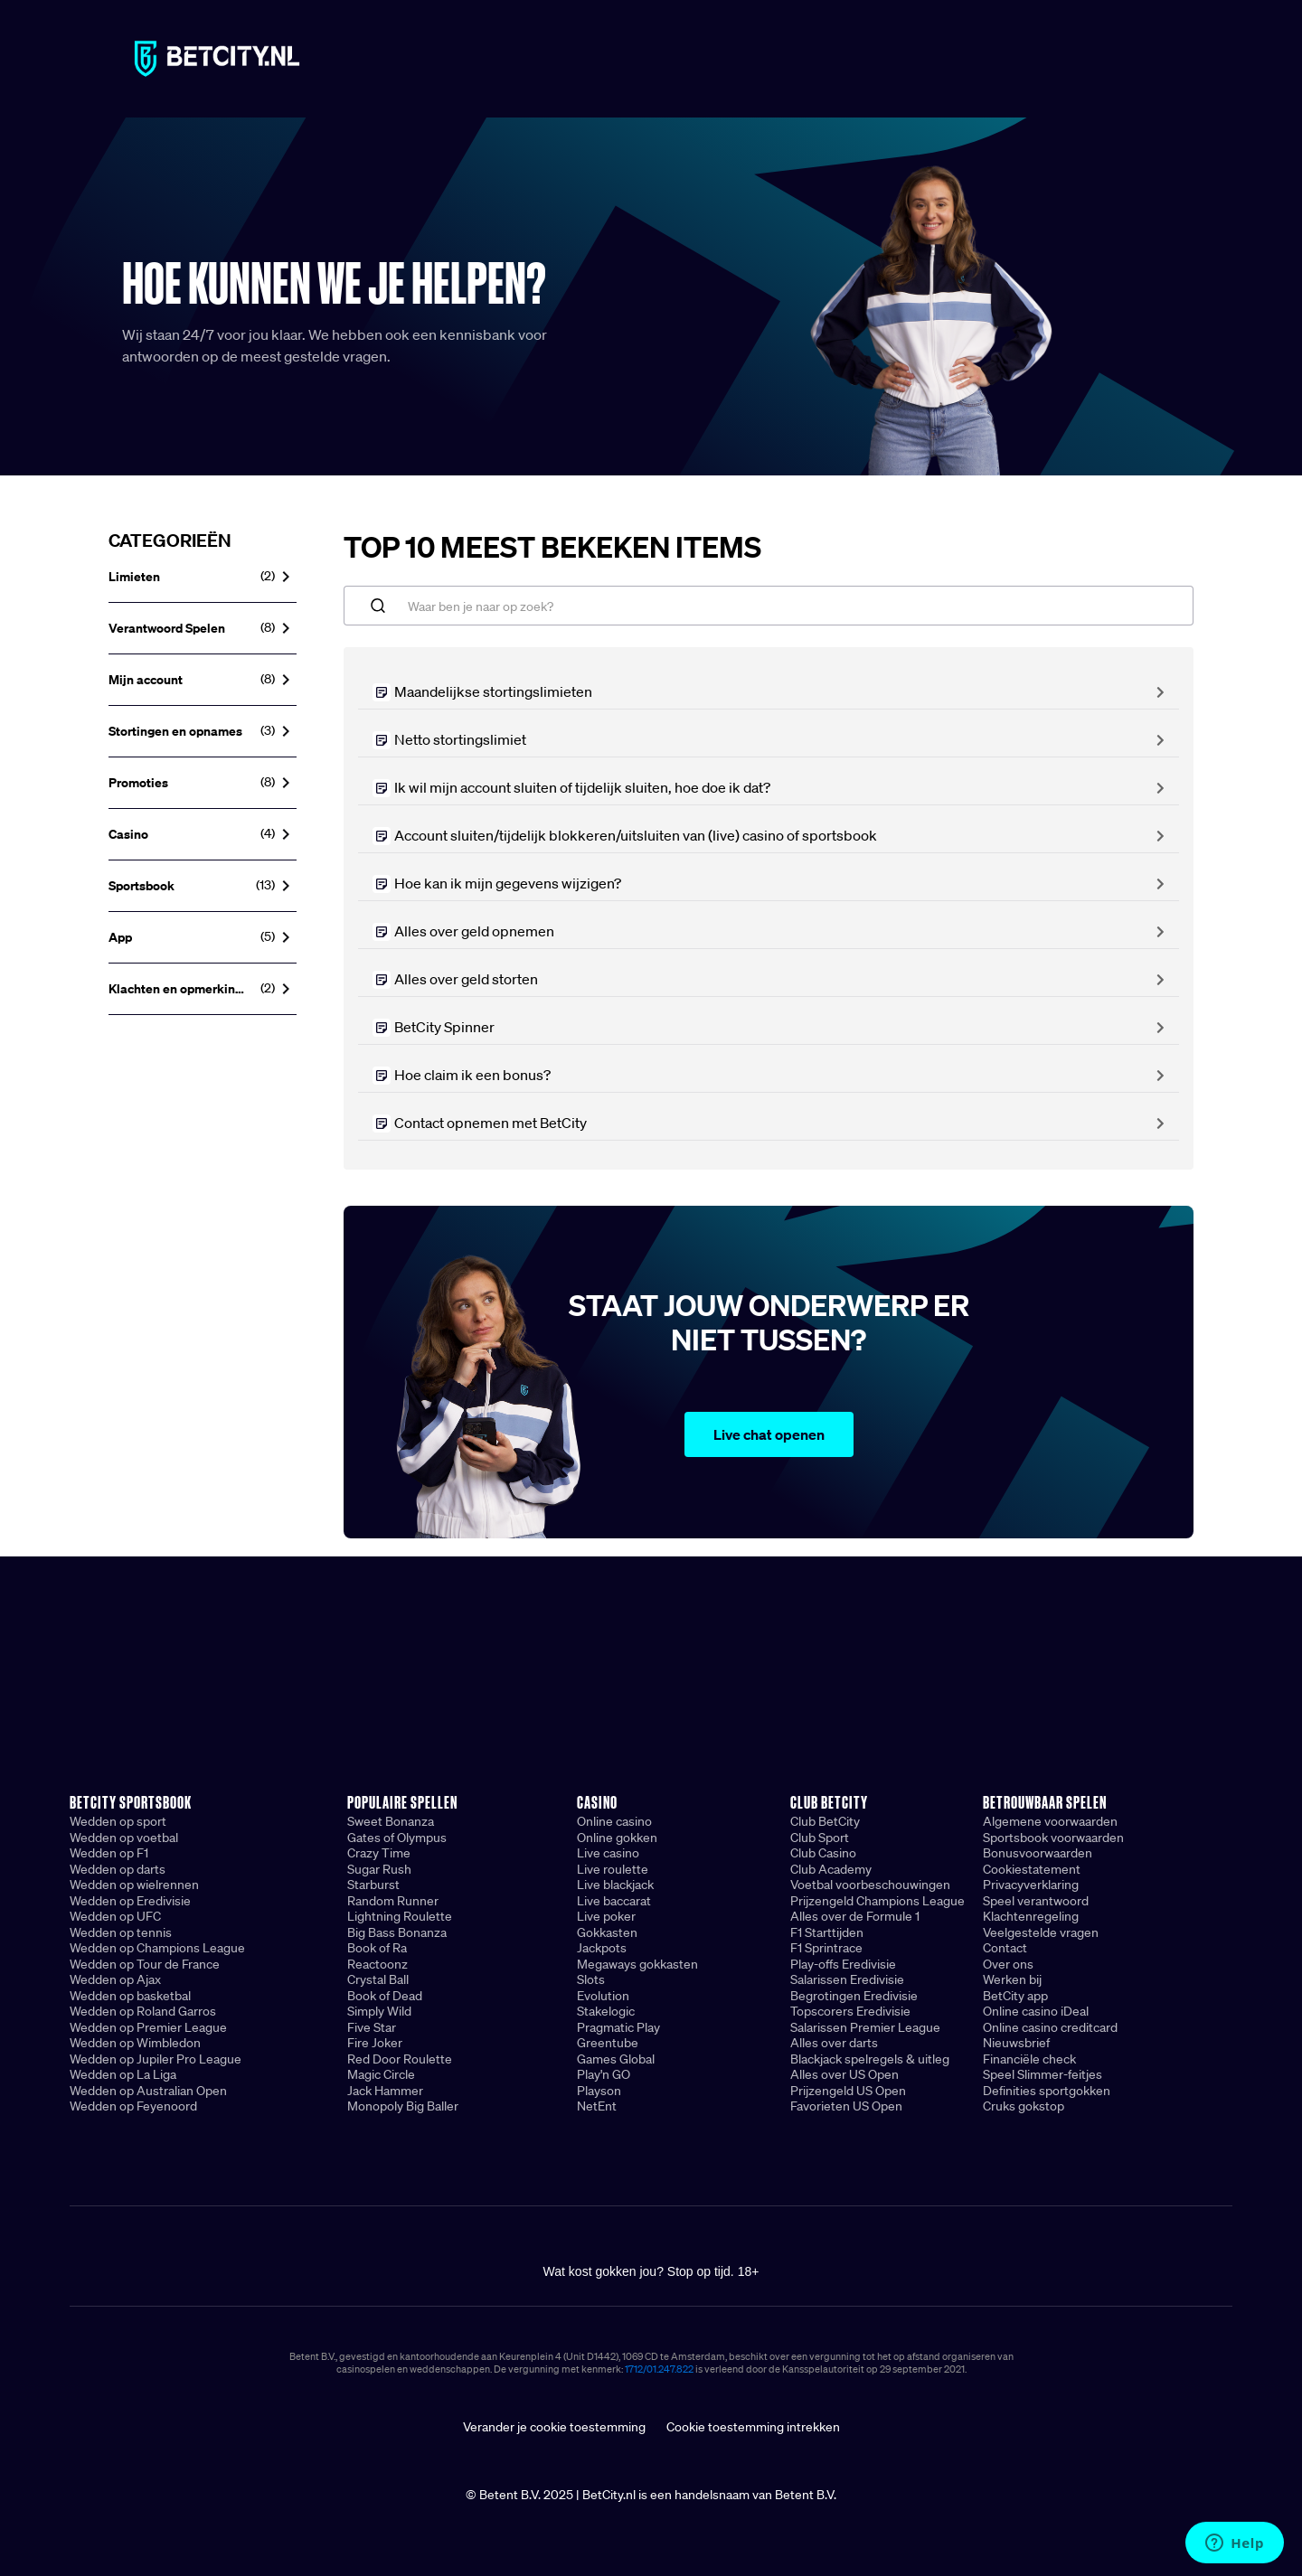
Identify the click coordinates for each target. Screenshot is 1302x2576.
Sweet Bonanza (390, 1821)
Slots (591, 1979)
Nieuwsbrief (1016, 2043)
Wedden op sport (118, 1821)
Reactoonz (377, 1964)
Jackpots (602, 1948)
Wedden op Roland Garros (143, 2011)
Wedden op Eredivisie (130, 1901)
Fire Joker (374, 2043)
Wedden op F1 (109, 1853)
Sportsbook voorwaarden (1053, 1837)
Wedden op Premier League (148, 2027)
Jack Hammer (385, 2090)
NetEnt (597, 2106)
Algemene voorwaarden (1050, 1821)
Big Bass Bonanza (397, 1932)
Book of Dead (384, 1996)
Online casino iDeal (1036, 2011)
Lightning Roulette (399, 1916)
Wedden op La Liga (123, 2074)
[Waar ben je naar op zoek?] (769, 605)
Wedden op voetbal (124, 1837)
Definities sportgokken (1046, 2090)
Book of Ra (377, 1948)
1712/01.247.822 (659, 2369)
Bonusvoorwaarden (1037, 1853)
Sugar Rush (379, 1869)
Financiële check (1029, 2059)
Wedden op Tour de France (145, 1964)
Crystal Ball (378, 1979)
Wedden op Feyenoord (133, 2106)
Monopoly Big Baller (402, 2106)
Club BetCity (825, 1821)
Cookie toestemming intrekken (753, 2427)
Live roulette (612, 1869)
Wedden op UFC (115, 1916)
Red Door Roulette (399, 2059)
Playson (599, 2090)
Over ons (1008, 1964)
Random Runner (393, 1901)
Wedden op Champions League (157, 1948)
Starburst (373, 1884)
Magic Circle (381, 2074)
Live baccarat (614, 1901)
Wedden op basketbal (130, 1996)
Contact (1005, 1948)
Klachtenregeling (1031, 1916)
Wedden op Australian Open (148, 2090)
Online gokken (617, 1837)
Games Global (616, 2059)
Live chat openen (769, 1434)
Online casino (614, 1821)
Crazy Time (378, 1853)
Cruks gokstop (1023, 2106)
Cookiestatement (1031, 1869)
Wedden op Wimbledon (135, 2043)
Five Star (371, 2027)
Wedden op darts (117, 1869)
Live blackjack (615, 1884)
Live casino (608, 1853)
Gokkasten (607, 1932)
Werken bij (1012, 1979)
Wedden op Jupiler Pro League (155, 2059)
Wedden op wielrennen (134, 1884)
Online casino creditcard (1050, 2027)
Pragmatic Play (618, 2027)
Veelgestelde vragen (1041, 1932)
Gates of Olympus (397, 1837)
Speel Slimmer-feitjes (1042, 2074)
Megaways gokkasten (637, 1964)
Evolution (603, 1996)
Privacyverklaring (1031, 1884)
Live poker (606, 1916)
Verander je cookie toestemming (554, 2427)
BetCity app (1015, 1996)
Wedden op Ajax (115, 1979)
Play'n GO (603, 2074)
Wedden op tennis (121, 1932)
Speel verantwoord (1036, 1901)
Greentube (607, 2043)
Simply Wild (379, 2011)
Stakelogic (606, 2011)
